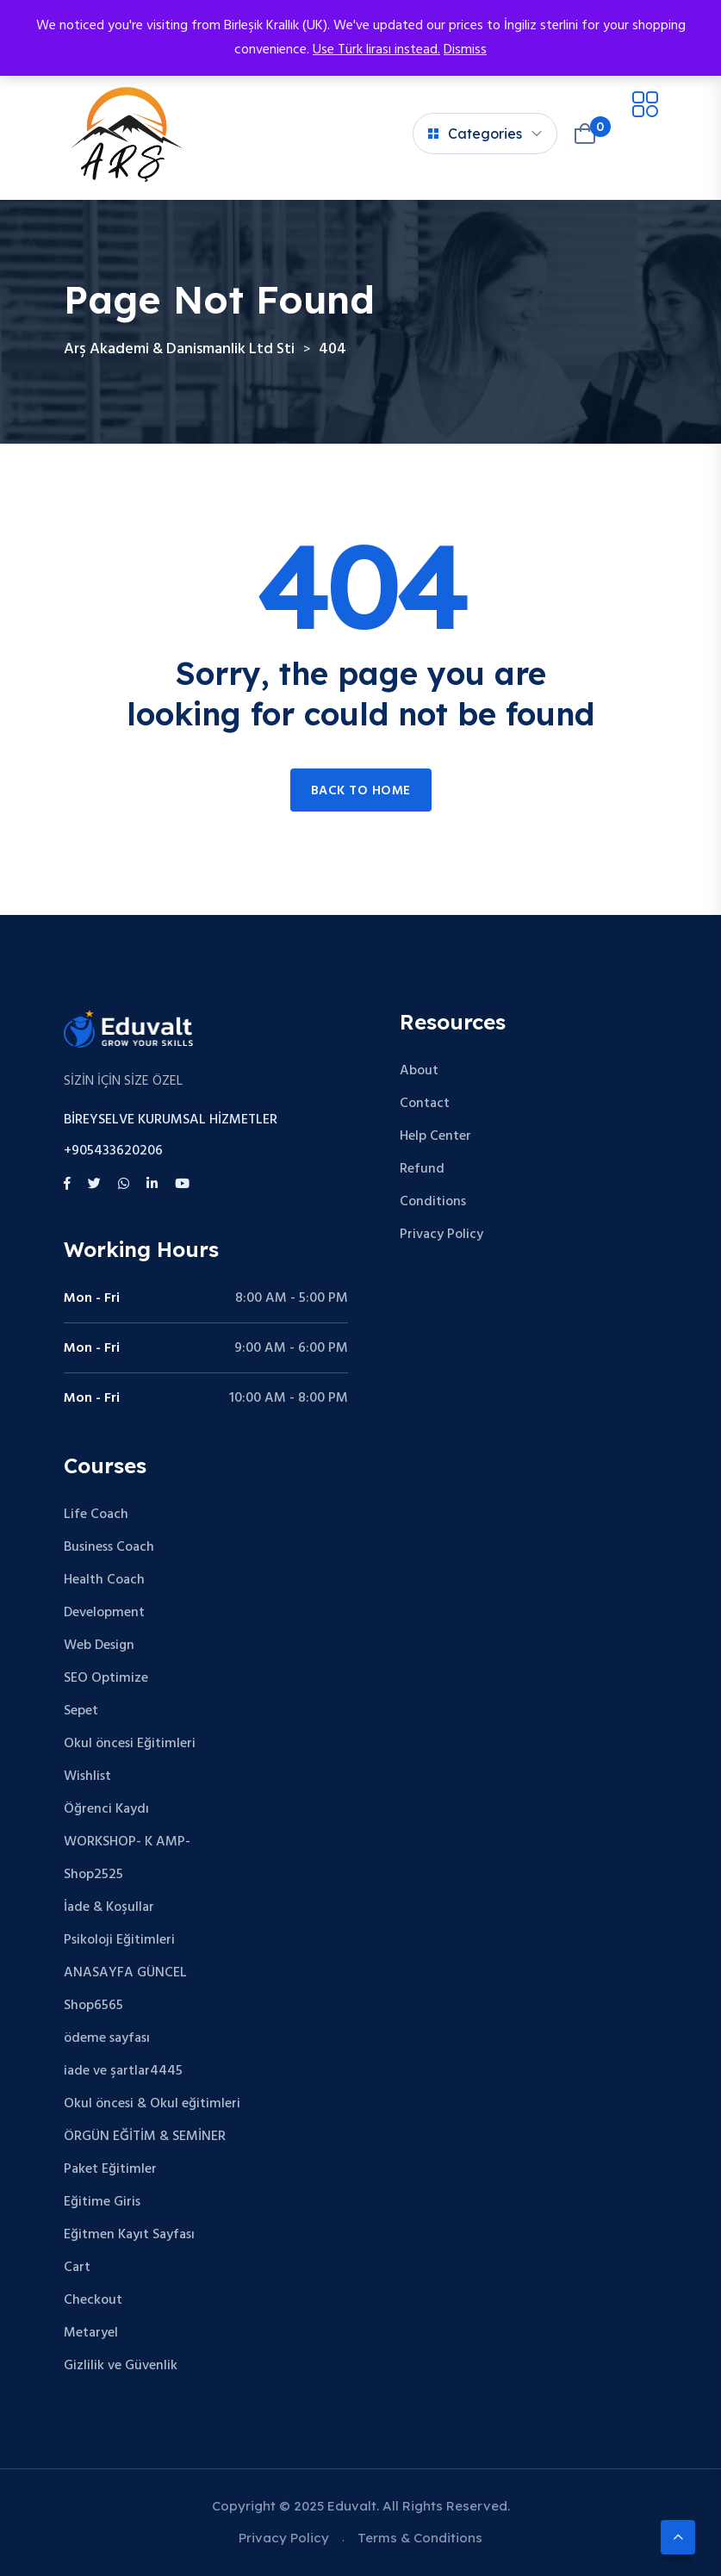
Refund (422, 1169)
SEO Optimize (106, 1678)
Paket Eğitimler (110, 2169)
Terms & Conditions (419, 2537)
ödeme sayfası (107, 2038)
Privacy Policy (441, 1234)
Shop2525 (93, 1875)
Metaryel (91, 2333)
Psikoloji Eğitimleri (119, 1940)
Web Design (99, 1645)
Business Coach (109, 1547)
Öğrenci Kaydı (106, 1809)
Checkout (93, 2300)
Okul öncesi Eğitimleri (130, 1744)
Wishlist (87, 1776)
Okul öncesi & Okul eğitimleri (152, 2104)
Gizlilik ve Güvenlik (120, 2366)
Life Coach (96, 1514)
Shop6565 (93, 2005)
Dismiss (465, 50)
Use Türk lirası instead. (376, 50)
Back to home (361, 791)
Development (104, 1613)
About (419, 1071)
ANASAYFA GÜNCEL (125, 1973)
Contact (425, 1103)
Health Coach (104, 1580)
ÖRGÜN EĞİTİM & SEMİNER (145, 2136)
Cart (77, 2267)
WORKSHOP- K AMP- (127, 1842)
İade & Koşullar (109, 1907)
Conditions (433, 1202)
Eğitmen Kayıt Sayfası (129, 2235)
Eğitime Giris (102, 2202)
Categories (475, 133)
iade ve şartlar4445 (123, 2071)
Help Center (435, 1136)
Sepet (81, 1711)
